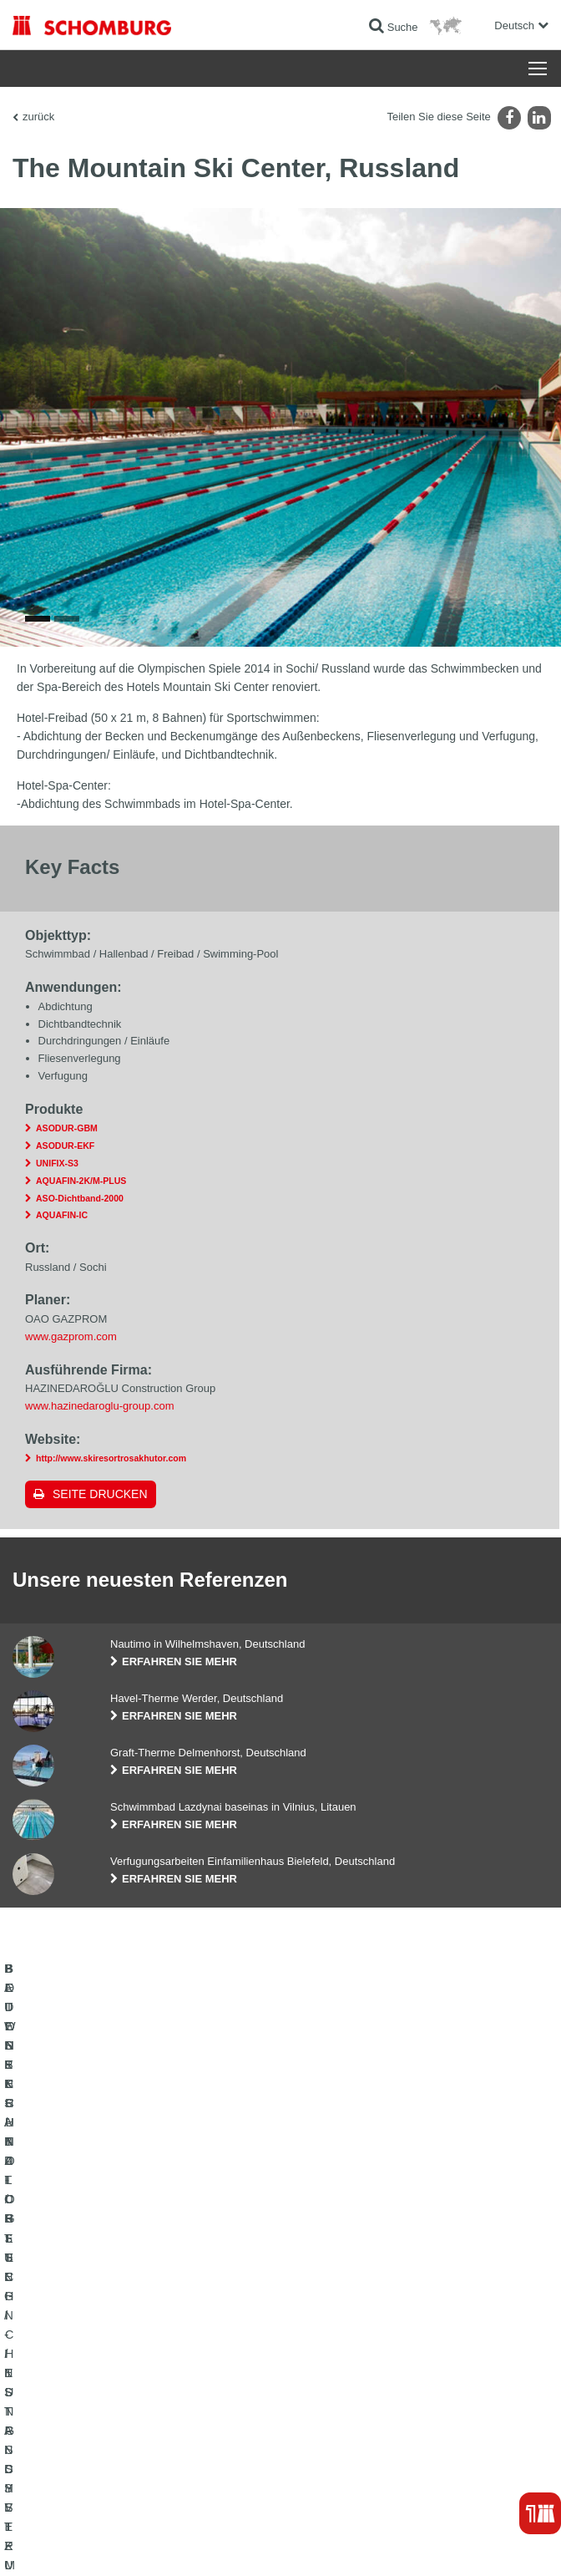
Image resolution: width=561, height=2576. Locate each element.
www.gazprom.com (71, 1336)
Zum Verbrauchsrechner (347, 2326)
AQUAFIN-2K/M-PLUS (81, 1181)
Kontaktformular (328, 2376)
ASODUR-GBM (67, 1128)
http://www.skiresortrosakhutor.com (111, 1458)
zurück (38, 116)
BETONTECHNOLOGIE (66, 2401)
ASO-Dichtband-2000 (80, 1198)
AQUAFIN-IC (62, 1215)
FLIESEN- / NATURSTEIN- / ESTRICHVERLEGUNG (130, 2351)
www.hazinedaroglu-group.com (99, 1406)
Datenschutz (146, 2543)
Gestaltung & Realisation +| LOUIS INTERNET (457, 2543)
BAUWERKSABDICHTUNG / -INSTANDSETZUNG (126, 2326)
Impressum (93, 2543)
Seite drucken (100, 1494)
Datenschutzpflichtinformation (236, 2543)
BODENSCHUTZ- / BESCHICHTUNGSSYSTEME (124, 2376)
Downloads (317, 2351)
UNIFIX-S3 (57, 1163)
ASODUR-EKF (65, 1146)
